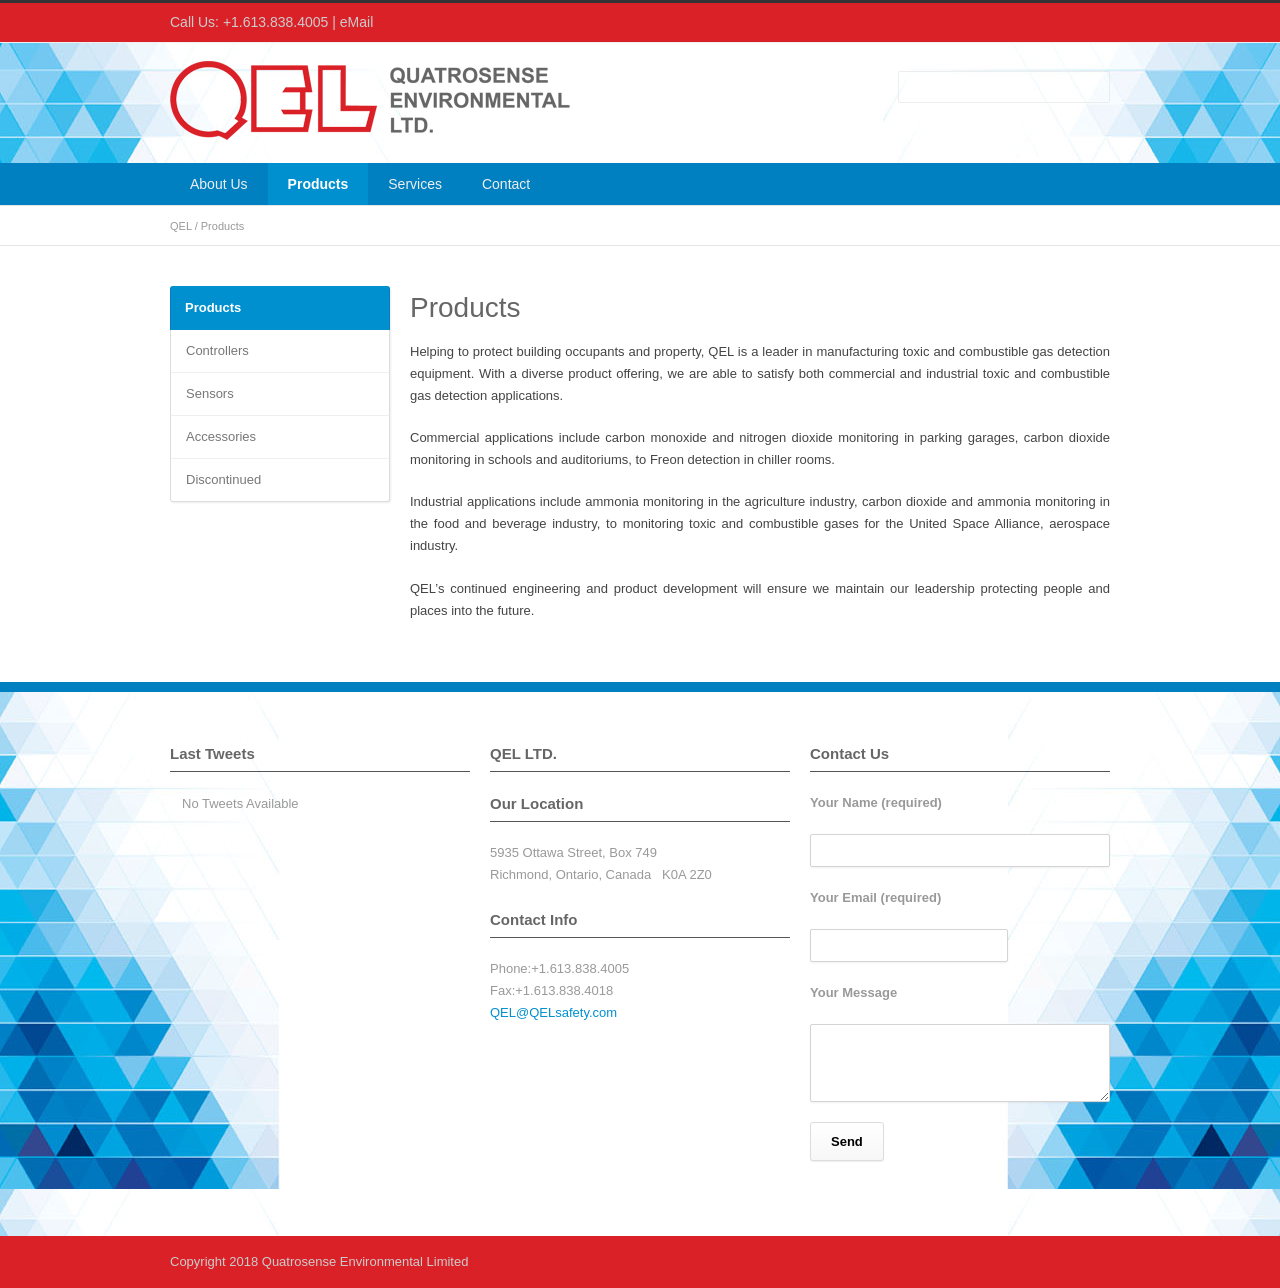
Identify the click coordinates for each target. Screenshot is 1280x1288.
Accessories (221, 436)
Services (415, 184)
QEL (181, 226)
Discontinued (223, 479)
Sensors (210, 393)
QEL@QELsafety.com (553, 1012)
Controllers (217, 350)
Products (318, 184)
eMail (356, 22)
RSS (1090, 23)
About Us (219, 184)
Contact (506, 184)
